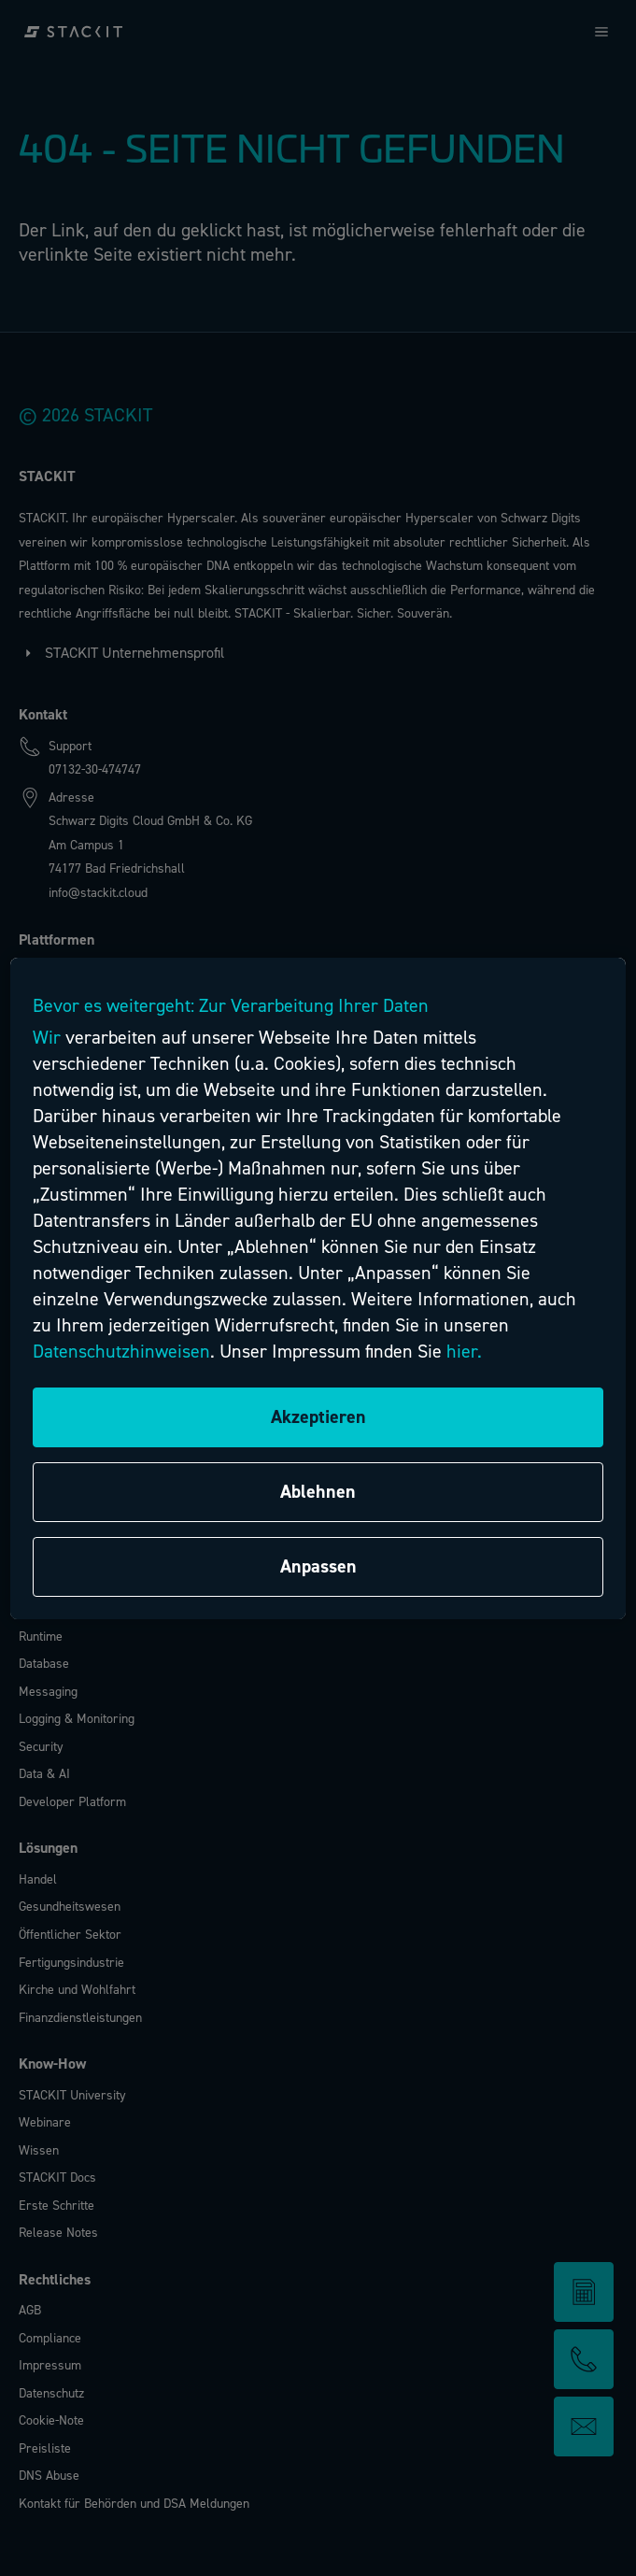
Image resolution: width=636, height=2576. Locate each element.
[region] (318, 1288)
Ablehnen (318, 1491)
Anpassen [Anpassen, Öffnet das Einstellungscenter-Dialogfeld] (318, 1566)
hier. (464, 1351)
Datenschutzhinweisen (121, 1351)
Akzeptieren (318, 1417)
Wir (47, 1037)
